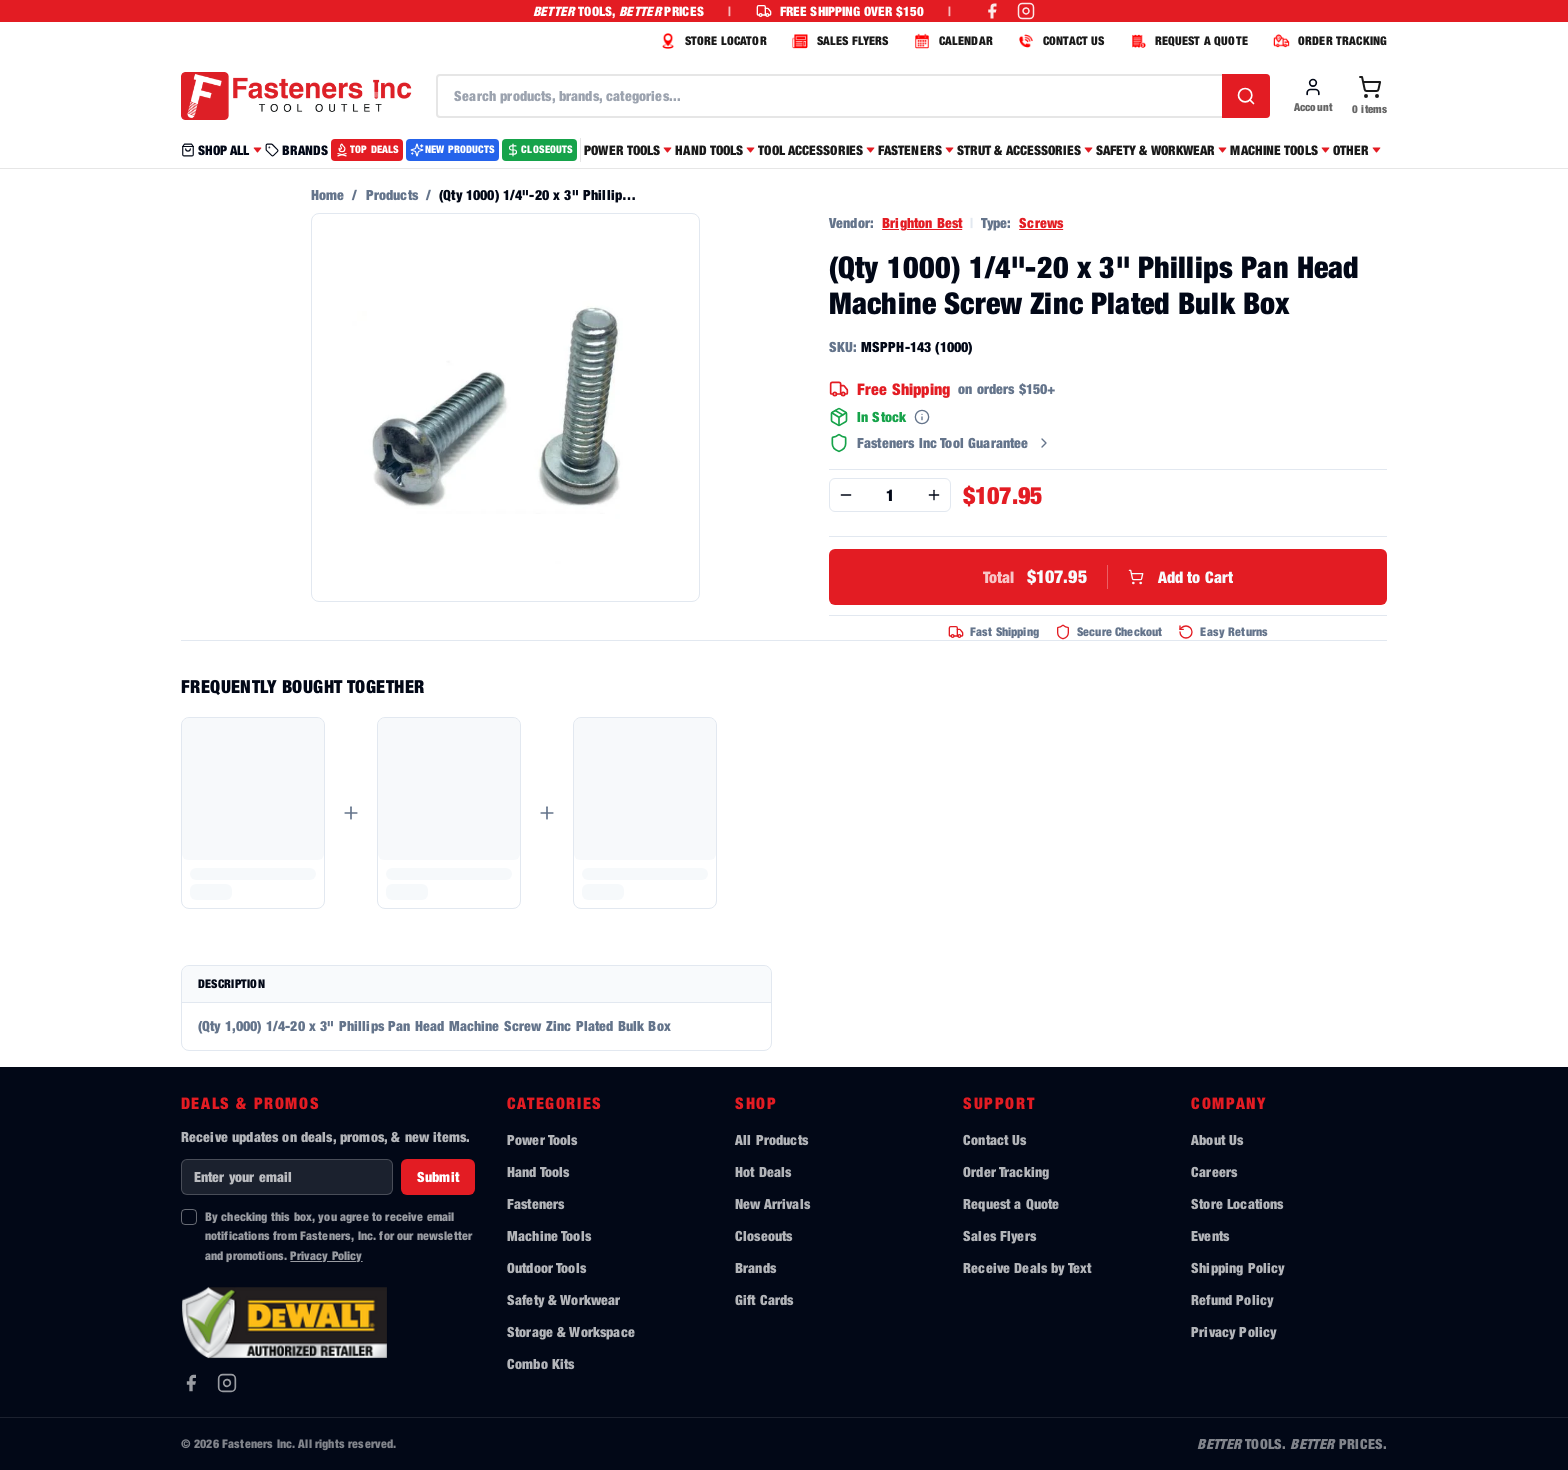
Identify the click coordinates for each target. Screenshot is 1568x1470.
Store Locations (1237, 1203)
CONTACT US (1059, 41)
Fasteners (535, 1203)
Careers (1214, 1171)
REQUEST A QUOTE (1186, 41)
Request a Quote (1011, 1203)
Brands (755, 1267)
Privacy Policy (326, 1255)
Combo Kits (541, 1363)
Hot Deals (763, 1171)
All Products (771, 1139)
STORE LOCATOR (711, 41)
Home (328, 194)
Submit (438, 1176)
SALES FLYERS (838, 41)
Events (1210, 1235)
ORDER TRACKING (1327, 41)
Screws (1041, 222)
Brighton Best (922, 222)
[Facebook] (191, 1383)
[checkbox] (189, 1217)
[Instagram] (227, 1383)
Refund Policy (1232, 1299)
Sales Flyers (999, 1235)
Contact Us (995, 1139)
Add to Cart (1108, 577)
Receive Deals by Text (1027, 1267)
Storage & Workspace (571, 1331)
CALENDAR (951, 41)
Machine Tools (549, 1235)
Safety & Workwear (564, 1299)
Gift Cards (764, 1299)
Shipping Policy (1237, 1267)
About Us (1217, 1139)
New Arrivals (772, 1203)
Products (392, 194)
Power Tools (542, 1139)
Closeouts (763, 1235)
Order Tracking (1006, 1171)
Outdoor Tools (546, 1267)
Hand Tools (538, 1171)
